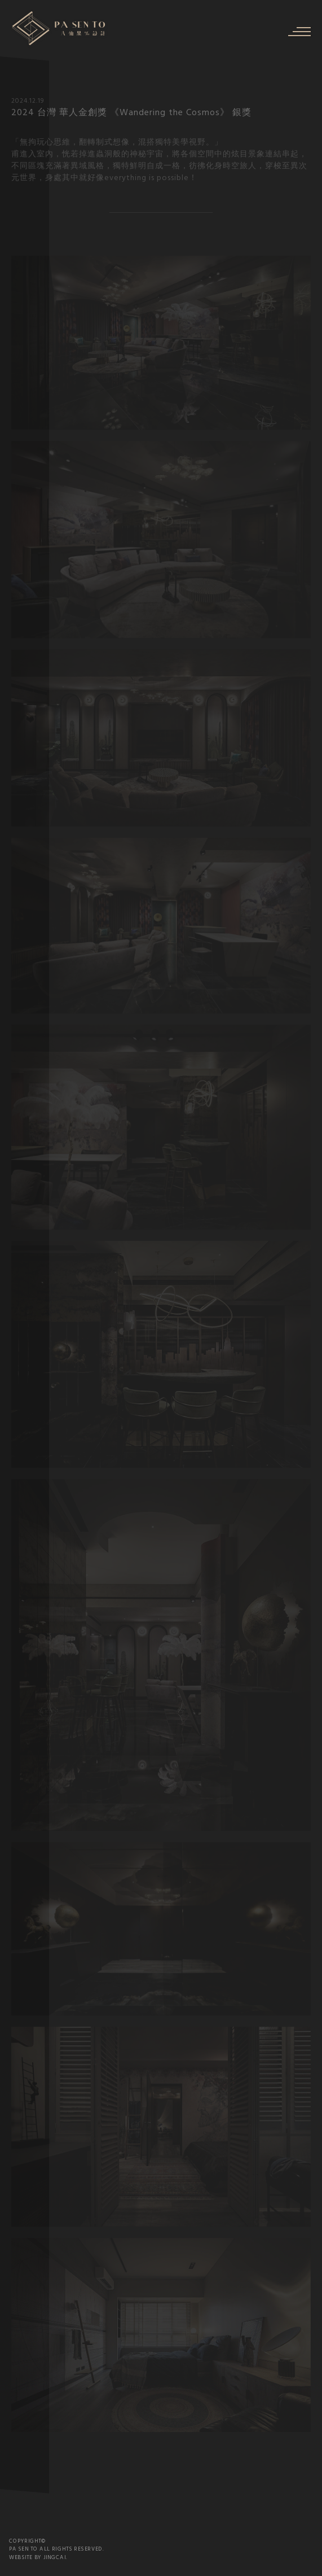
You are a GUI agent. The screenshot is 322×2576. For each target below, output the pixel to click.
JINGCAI (54, 2557)
